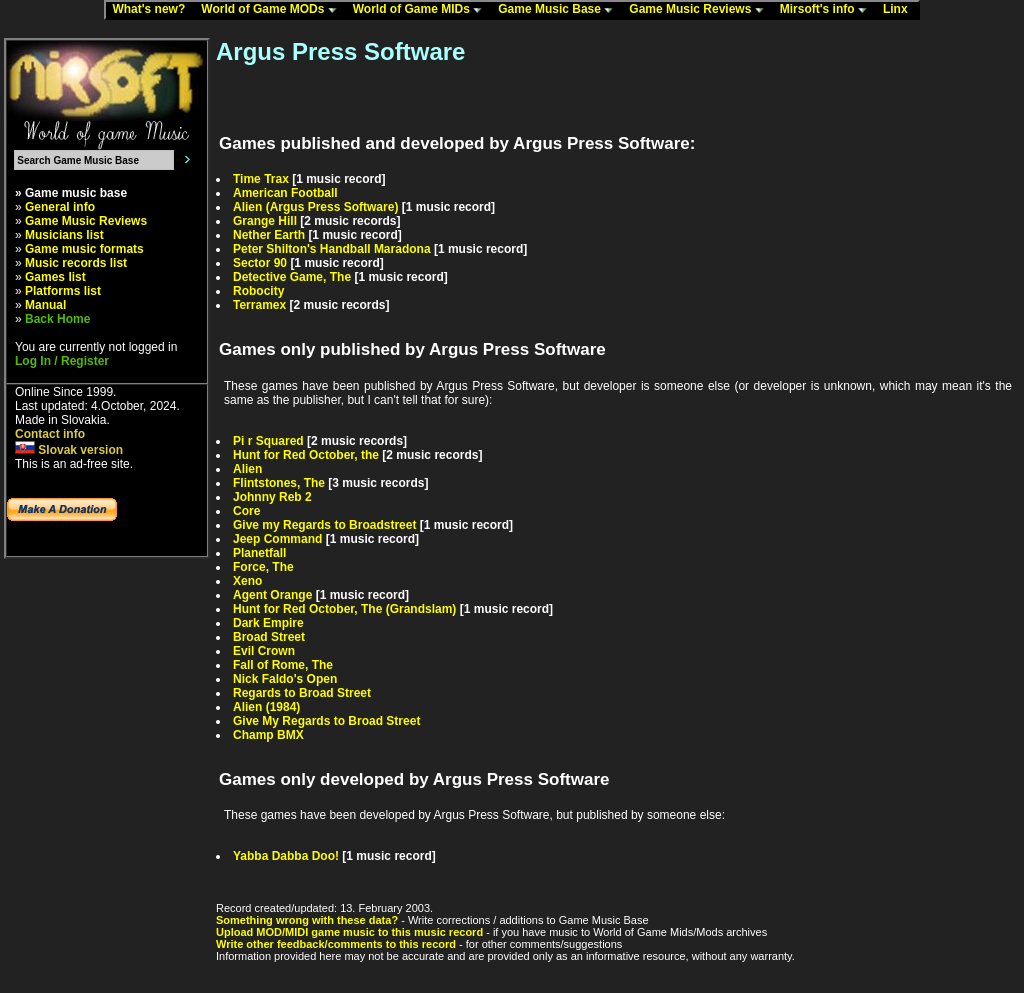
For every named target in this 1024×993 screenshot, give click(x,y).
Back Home (57, 319)
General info (60, 207)
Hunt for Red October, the (306, 455)
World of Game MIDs (422, 10)
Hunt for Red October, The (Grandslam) (344, 609)
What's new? (153, 10)
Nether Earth (269, 235)
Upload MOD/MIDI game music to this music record (349, 932)
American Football (285, 193)
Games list (55, 277)
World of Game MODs (273, 10)
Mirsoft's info (828, 10)
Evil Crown (264, 651)
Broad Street (269, 637)
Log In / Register (62, 361)
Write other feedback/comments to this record (336, 944)
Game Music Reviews (700, 10)
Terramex (259, 305)
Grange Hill (265, 221)
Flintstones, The (279, 483)
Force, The (263, 567)
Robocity (258, 291)
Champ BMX (268, 735)
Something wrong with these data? (307, 920)
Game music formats (84, 249)
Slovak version (69, 450)
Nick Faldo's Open (285, 679)
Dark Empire (268, 623)
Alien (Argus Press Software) (315, 207)
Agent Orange (272, 595)
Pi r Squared (268, 441)
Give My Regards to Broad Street (326, 721)
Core (246, 511)
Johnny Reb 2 (272, 497)
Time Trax (261, 179)
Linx (900, 10)
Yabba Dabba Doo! (286, 856)
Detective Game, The (292, 277)
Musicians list (64, 235)
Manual (45, 305)
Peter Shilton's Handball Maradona (332, 249)
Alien (247, 469)
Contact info (50, 434)
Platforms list (63, 291)
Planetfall (259, 553)
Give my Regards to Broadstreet (324, 525)
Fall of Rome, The (283, 665)
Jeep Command (277, 539)
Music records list (76, 263)
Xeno (247, 581)
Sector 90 (260, 263)
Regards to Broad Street (302, 693)
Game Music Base (560, 10)
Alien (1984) (266, 707)
